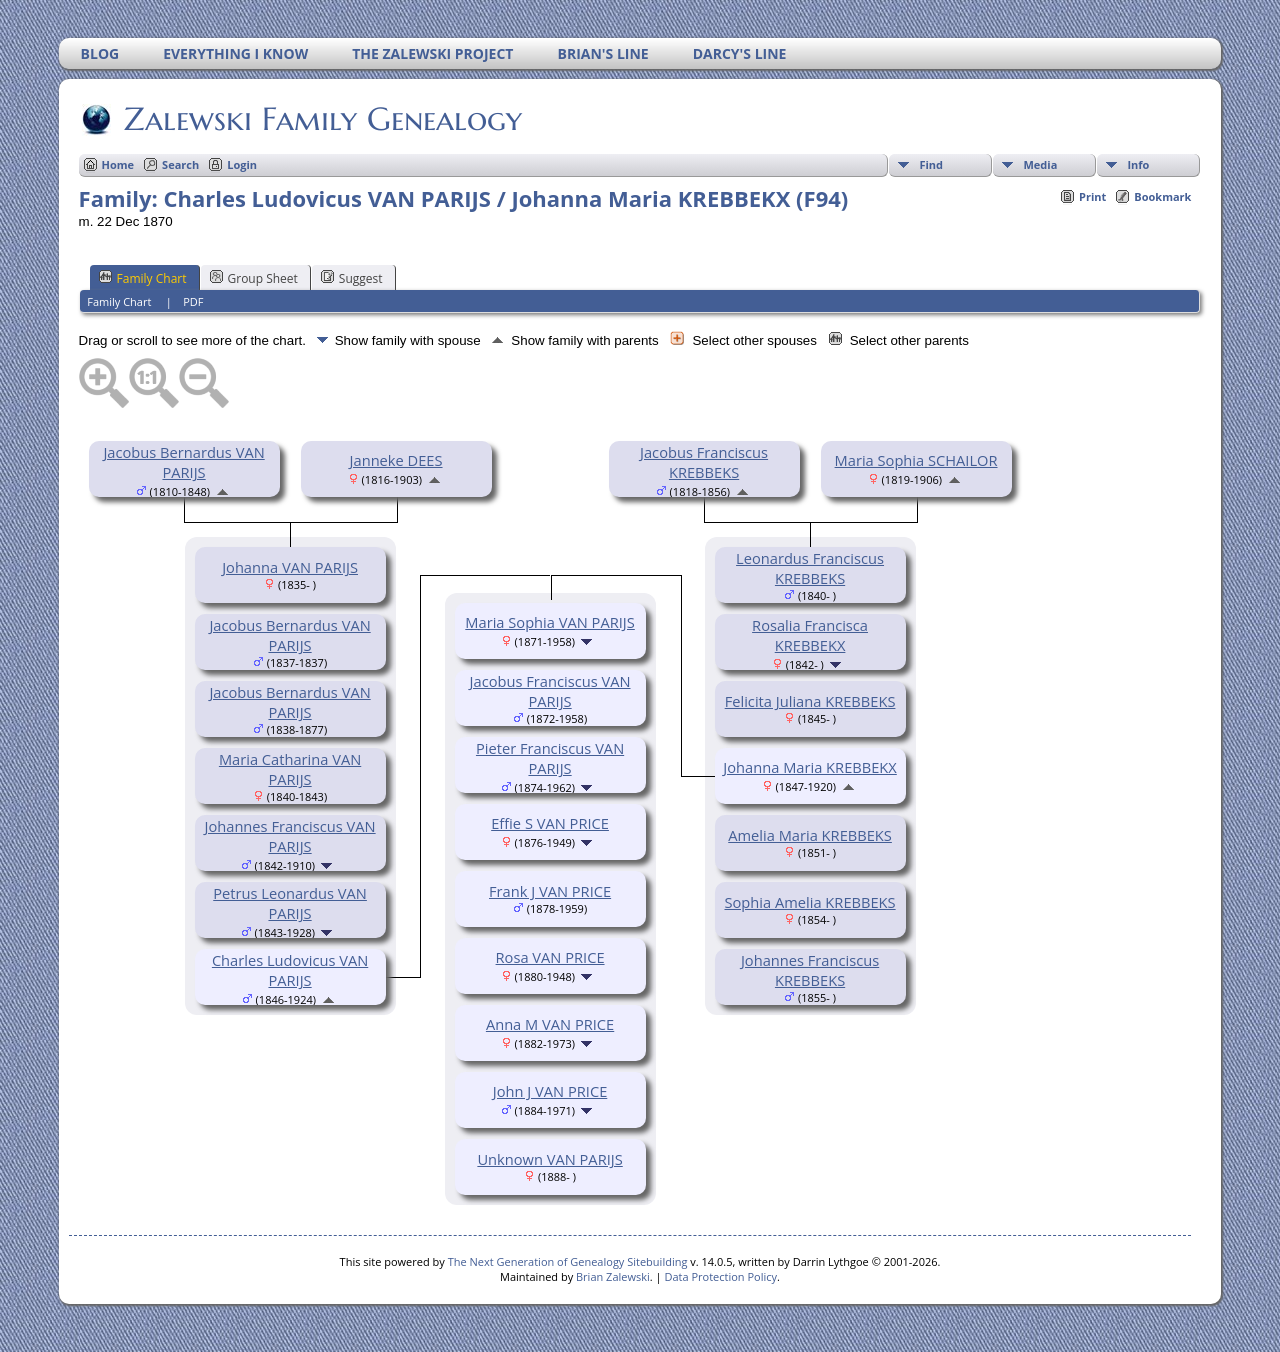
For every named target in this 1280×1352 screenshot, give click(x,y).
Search (180, 164)
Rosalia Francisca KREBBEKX (810, 635)
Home (118, 164)
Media (1040, 164)
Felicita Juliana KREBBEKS (810, 701)
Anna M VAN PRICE (550, 1024)
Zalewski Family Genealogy (321, 119)
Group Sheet (254, 278)
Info (1138, 164)
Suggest (352, 278)
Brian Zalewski (613, 1276)
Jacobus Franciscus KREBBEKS (704, 462)
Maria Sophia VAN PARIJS (549, 622)
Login (242, 164)
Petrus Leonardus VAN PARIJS (290, 903)
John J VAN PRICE (550, 1091)
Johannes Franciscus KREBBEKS (810, 970)
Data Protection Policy (720, 1276)
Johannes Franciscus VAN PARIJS (290, 836)
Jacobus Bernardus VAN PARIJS (183, 462)
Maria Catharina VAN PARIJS (290, 769)
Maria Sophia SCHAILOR (916, 460)
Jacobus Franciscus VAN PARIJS (550, 691)
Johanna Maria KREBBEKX (809, 767)
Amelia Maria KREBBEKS (810, 835)
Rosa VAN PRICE (550, 957)
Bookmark (1162, 196)
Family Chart (143, 278)
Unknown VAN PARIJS (549, 1159)
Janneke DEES (396, 460)
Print (1092, 196)
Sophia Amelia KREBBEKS (809, 902)
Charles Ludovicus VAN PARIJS (290, 970)
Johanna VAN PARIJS (290, 567)
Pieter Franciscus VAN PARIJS (550, 758)
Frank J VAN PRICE (550, 891)
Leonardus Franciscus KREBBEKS (810, 568)
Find (931, 164)
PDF (193, 301)
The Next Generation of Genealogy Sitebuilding (568, 1261)
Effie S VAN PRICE (550, 823)
